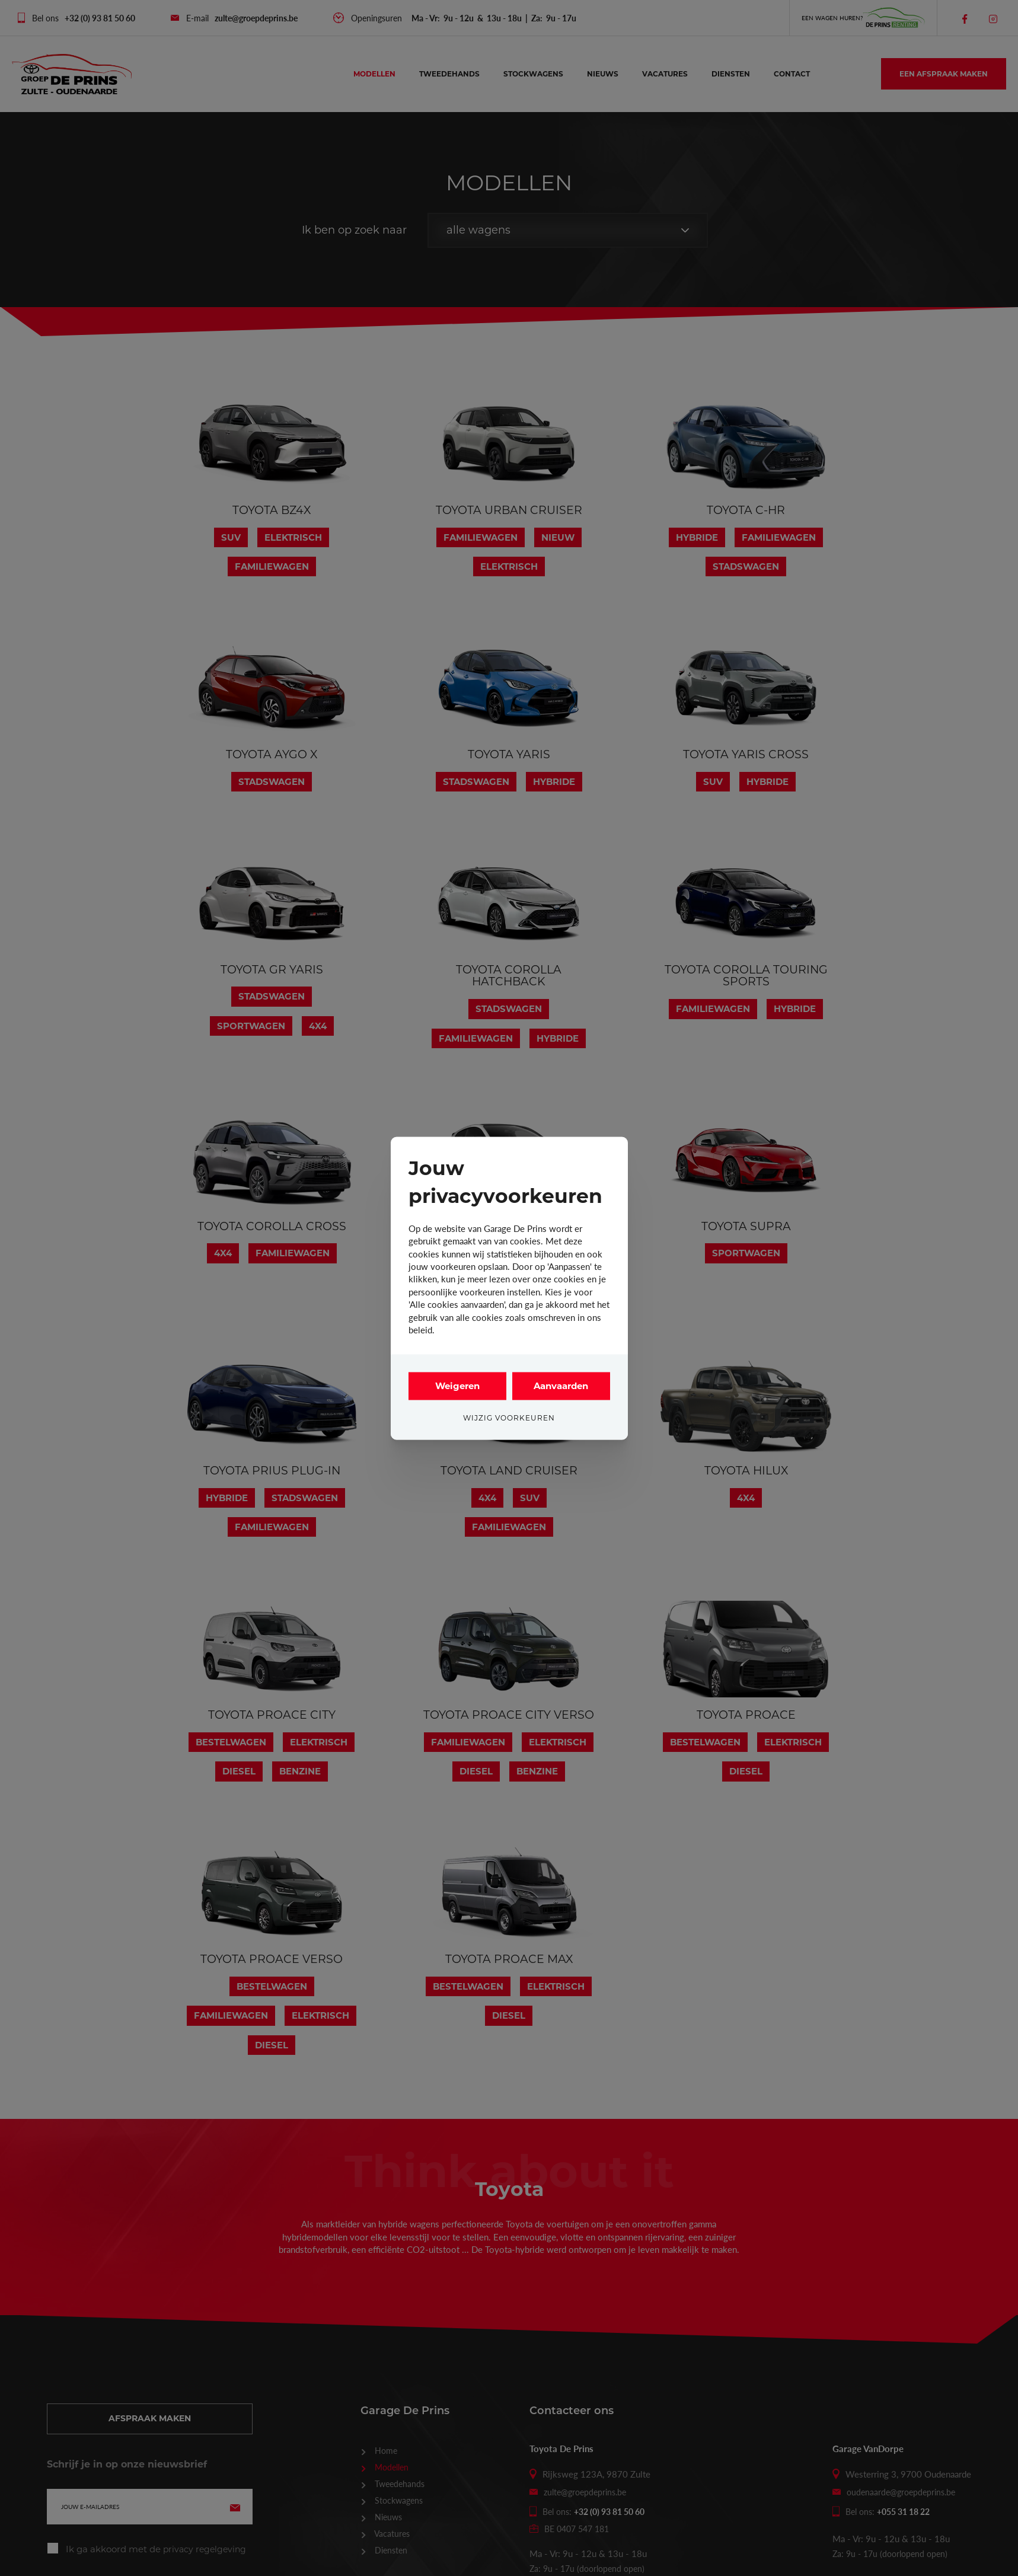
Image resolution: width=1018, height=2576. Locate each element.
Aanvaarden (561, 1385)
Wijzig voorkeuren (509, 1417)
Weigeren (457, 1385)
